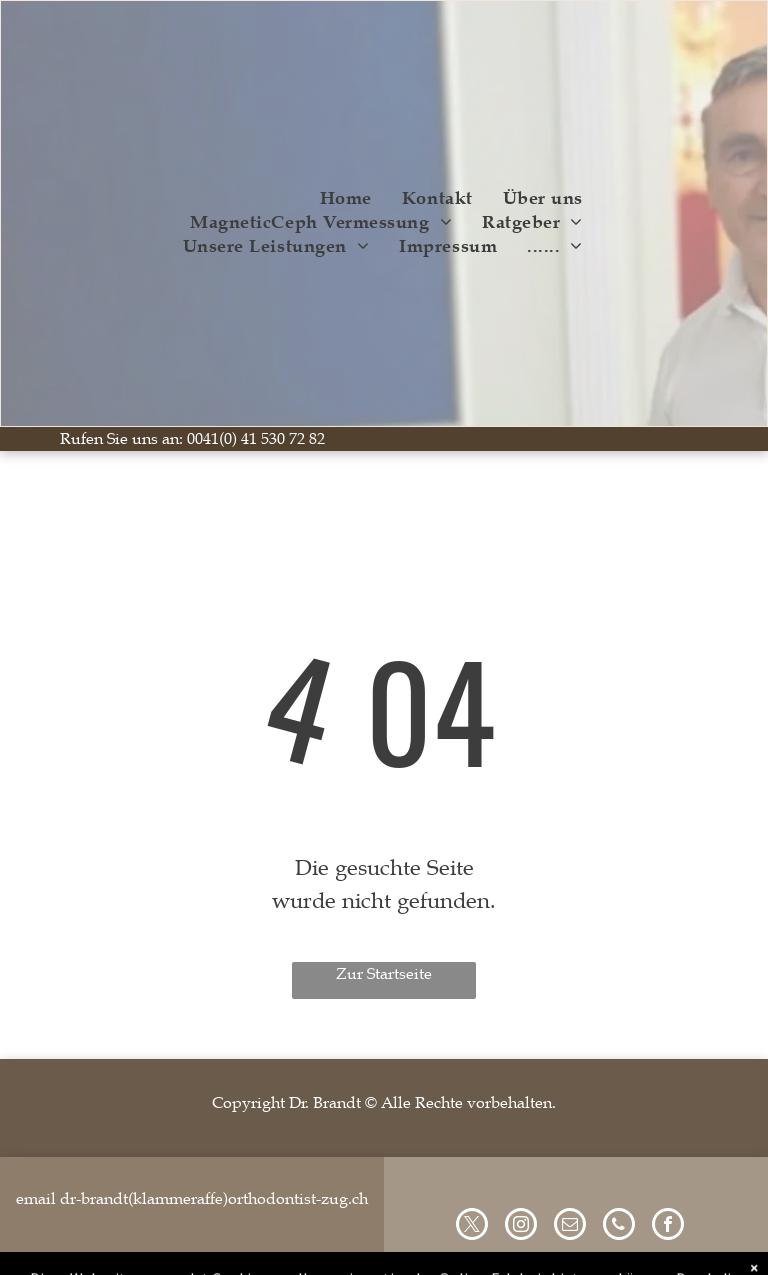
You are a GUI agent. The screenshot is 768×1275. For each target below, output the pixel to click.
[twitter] (472, 1226)
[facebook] (668, 1226)
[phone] (619, 1226)
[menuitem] (346, 198)
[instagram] (521, 1226)
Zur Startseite (384, 974)
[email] (570, 1226)
